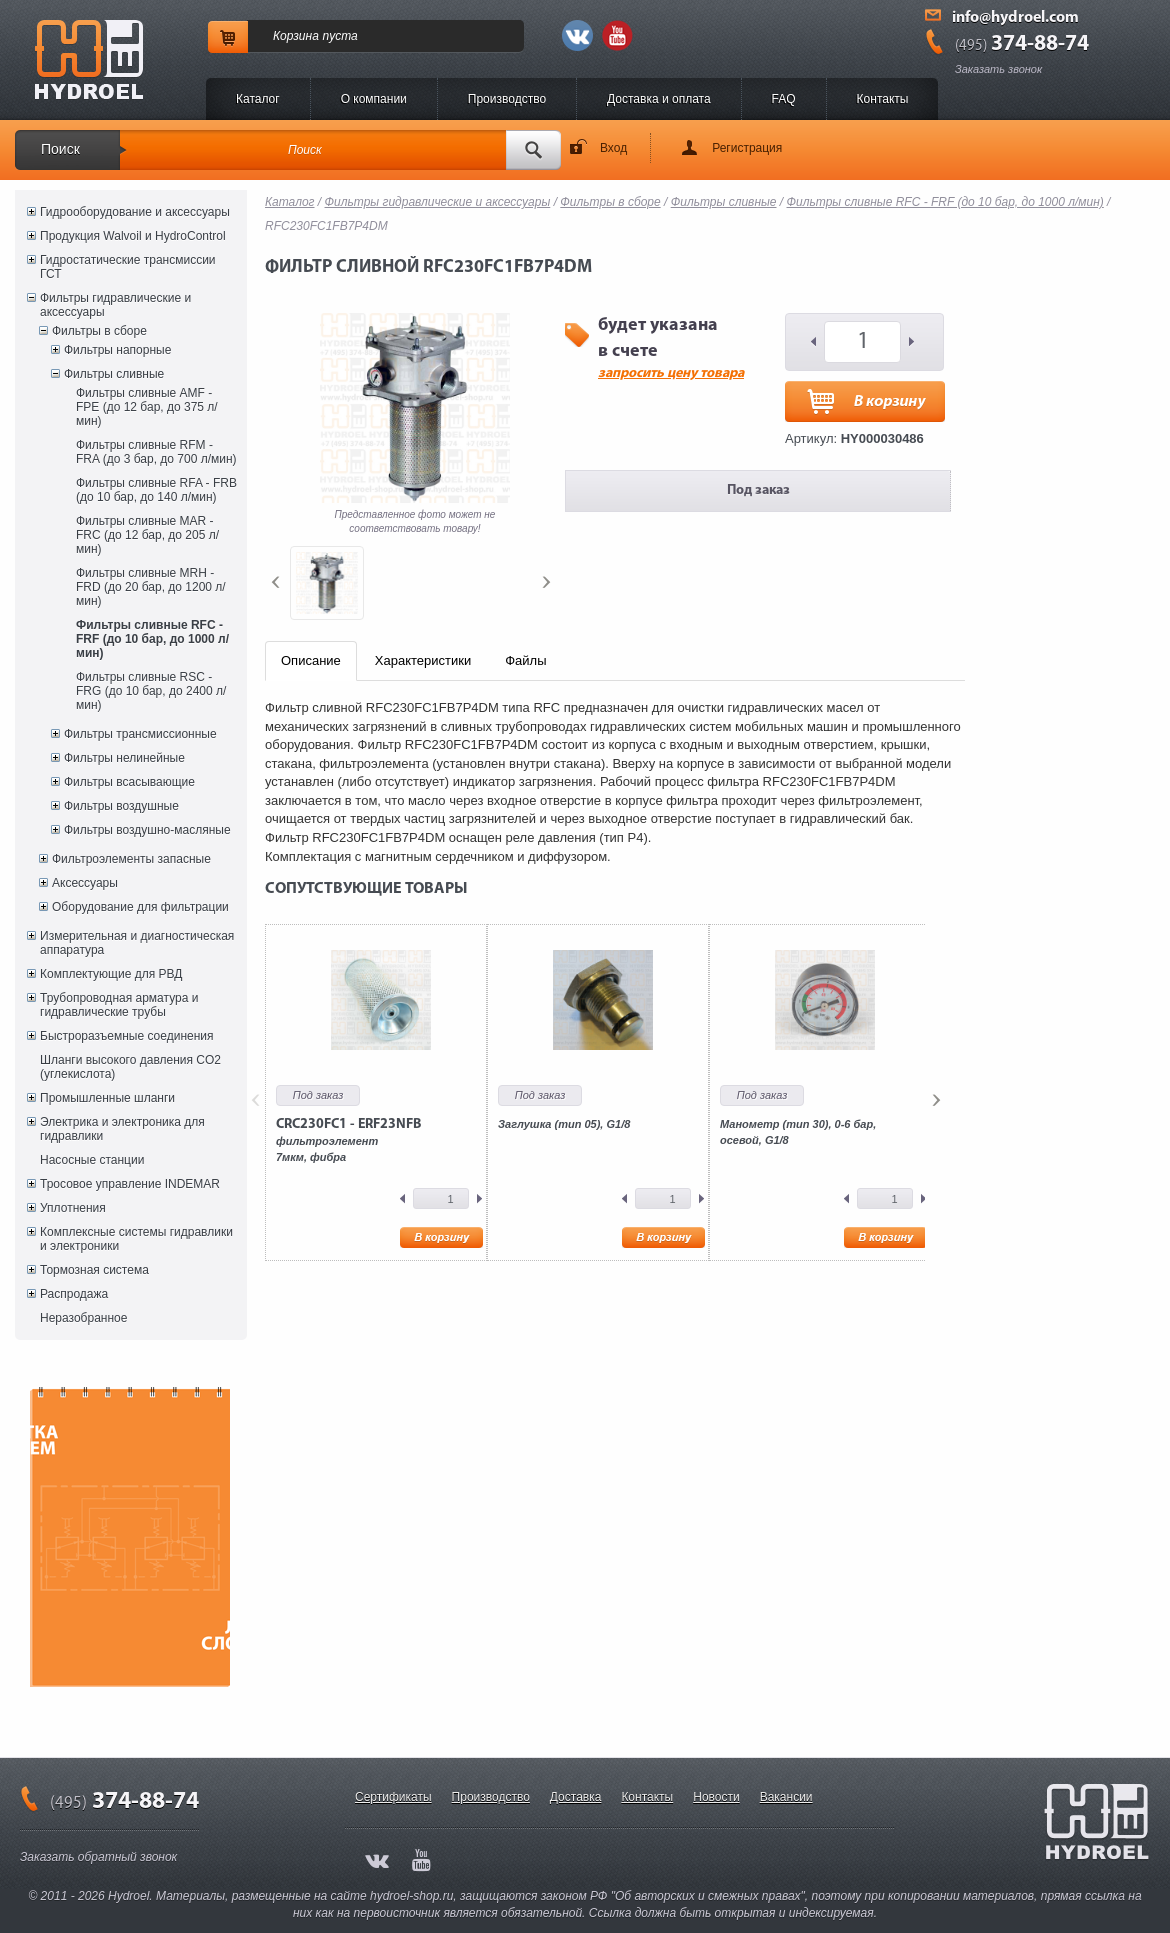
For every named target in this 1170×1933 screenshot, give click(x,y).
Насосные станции (92, 1160)
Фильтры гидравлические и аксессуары (115, 305)
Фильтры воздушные (121, 806)
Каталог (258, 99)
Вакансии (786, 1797)
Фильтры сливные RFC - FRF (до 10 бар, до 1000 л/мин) (152, 639)
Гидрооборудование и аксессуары (135, 212)
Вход (613, 148)
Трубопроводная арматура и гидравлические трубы (119, 1005)
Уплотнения (73, 1208)
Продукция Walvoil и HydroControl (133, 236)
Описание (311, 660)
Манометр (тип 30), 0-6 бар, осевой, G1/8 (798, 1132)
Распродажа (74, 1294)
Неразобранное (83, 1318)
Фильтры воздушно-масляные (147, 830)
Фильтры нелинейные (124, 758)
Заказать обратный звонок (98, 1857)
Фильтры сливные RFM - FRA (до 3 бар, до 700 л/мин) (156, 452)
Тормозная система (94, 1270)
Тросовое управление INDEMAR (130, 1184)
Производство (507, 99)
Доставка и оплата (659, 99)
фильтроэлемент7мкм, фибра (348, 1140)
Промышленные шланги (107, 1098)
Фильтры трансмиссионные (140, 734)
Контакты (883, 99)
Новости (716, 1797)
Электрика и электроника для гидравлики (122, 1129)
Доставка (576, 1797)
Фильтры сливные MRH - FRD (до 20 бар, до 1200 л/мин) (151, 587)
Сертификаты (393, 1797)
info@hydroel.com (1015, 18)
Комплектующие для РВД (111, 974)
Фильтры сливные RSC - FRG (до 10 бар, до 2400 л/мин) (151, 691)
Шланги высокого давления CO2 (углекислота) (130, 1067)
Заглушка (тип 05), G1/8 (564, 1124)
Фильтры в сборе (99, 331)
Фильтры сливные (114, 374)
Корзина (296, 36)
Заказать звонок (998, 69)
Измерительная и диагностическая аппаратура (137, 943)
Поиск (60, 149)
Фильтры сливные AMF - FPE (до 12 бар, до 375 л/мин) (147, 407)
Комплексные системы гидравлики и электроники (136, 1239)
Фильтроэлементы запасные (131, 859)
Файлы (525, 660)
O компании (374, 99)
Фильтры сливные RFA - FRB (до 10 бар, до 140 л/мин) (156, 490)
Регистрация (747, 148)
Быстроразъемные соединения (127, 1036)
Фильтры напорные (117, 350)
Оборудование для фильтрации (140, 907)
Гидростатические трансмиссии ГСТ (128, 267)
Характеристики (423, 660)
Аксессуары (85, 883)
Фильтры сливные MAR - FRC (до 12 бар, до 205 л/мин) (147, 535)
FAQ (784, 99)
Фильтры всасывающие (129, 782)
